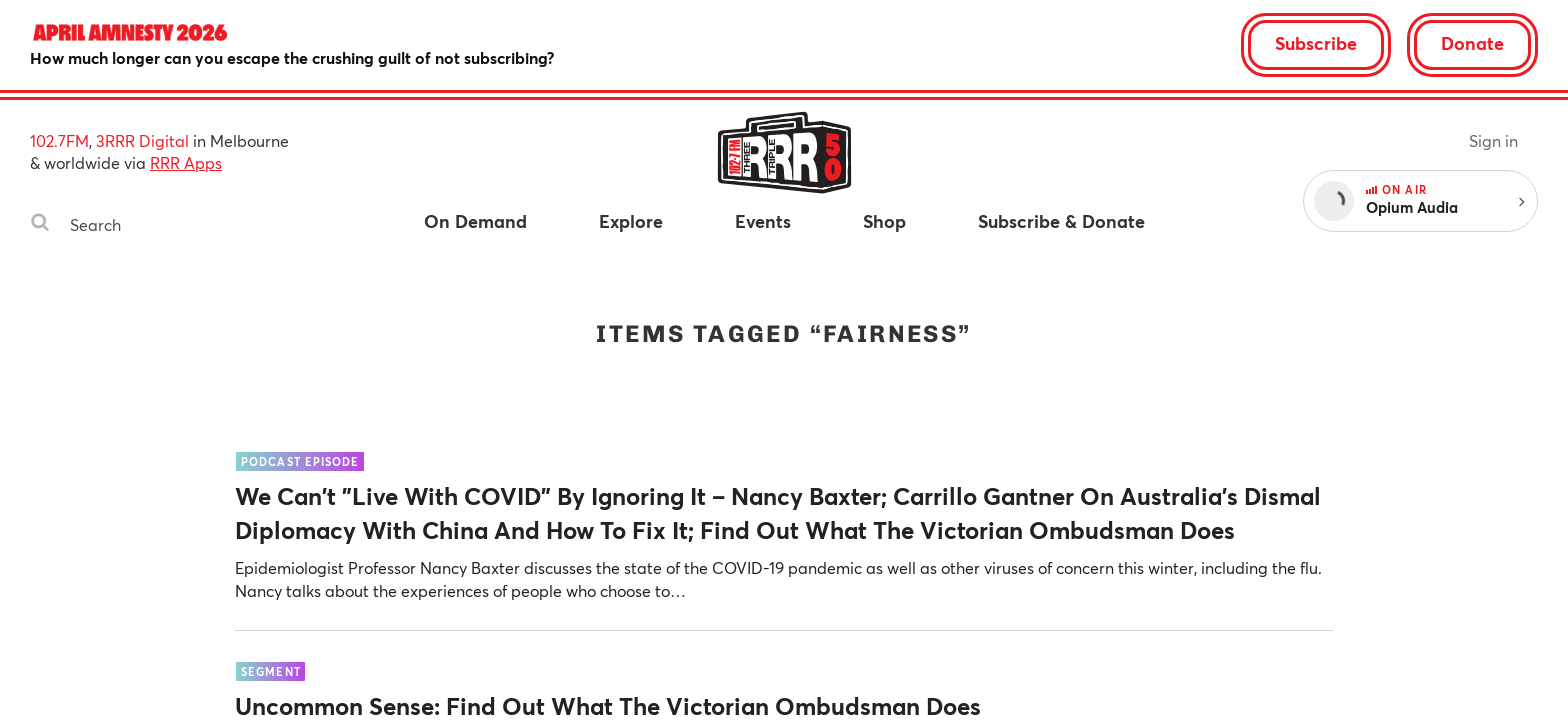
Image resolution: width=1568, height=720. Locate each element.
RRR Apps (186, 162)
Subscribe (1316, 43)
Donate (1472, 43)
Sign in (1493, 140)
